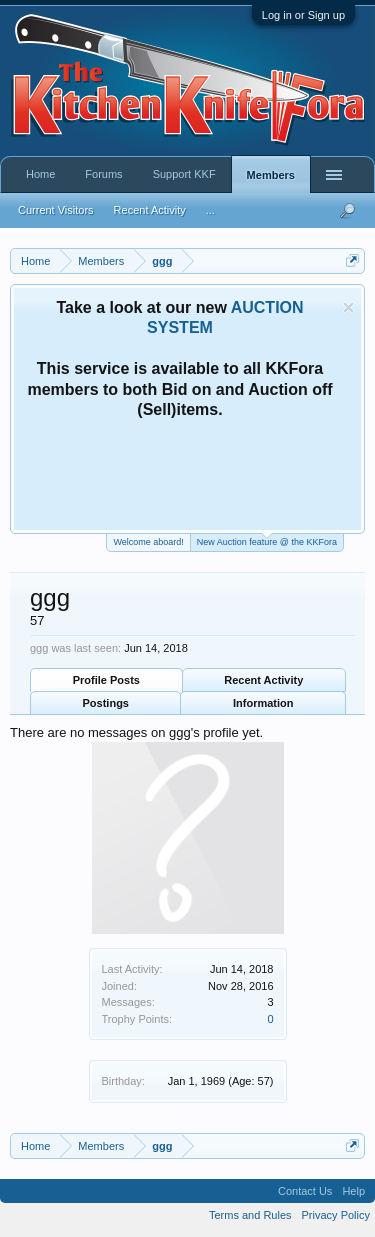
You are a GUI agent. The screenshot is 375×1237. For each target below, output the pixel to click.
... (210, 210)
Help (353, 1191)
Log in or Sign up (303, 15)
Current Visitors (56, 210)
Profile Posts (106, 680)
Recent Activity (263, 680)
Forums (103, 174)
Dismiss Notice (348, 307)
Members (271, 175)
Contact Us (305, 1191)
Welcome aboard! (148, 542)
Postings (106, 703)
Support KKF (184, 174)
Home (40, 174)
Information (263, 703)
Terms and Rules (250, 1215)
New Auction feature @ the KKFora (267, 540)
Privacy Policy (336, 1215)
